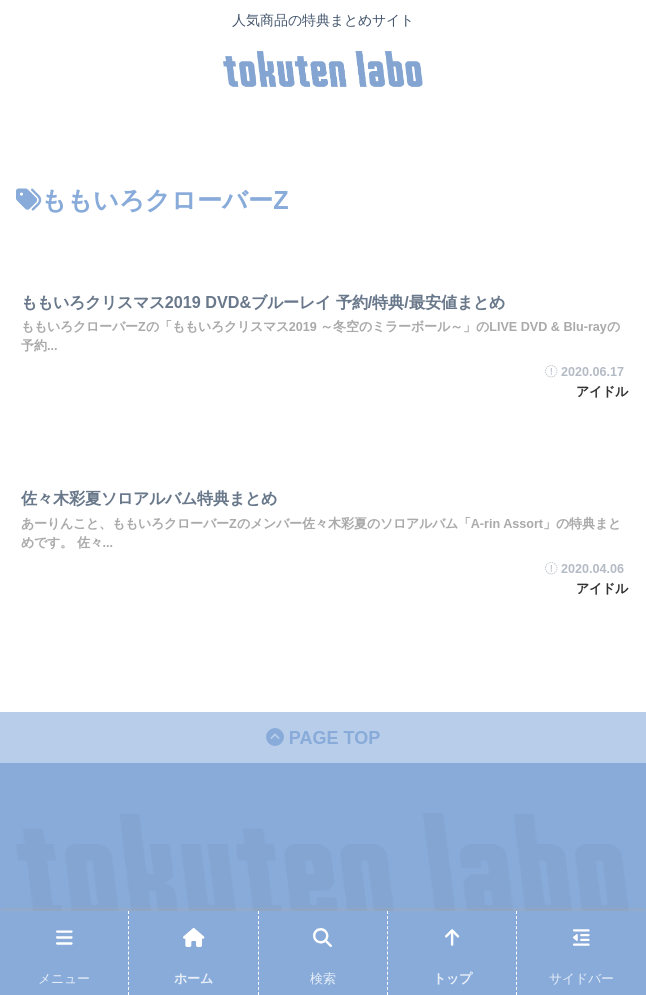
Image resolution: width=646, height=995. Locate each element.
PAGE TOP (323, 738)
